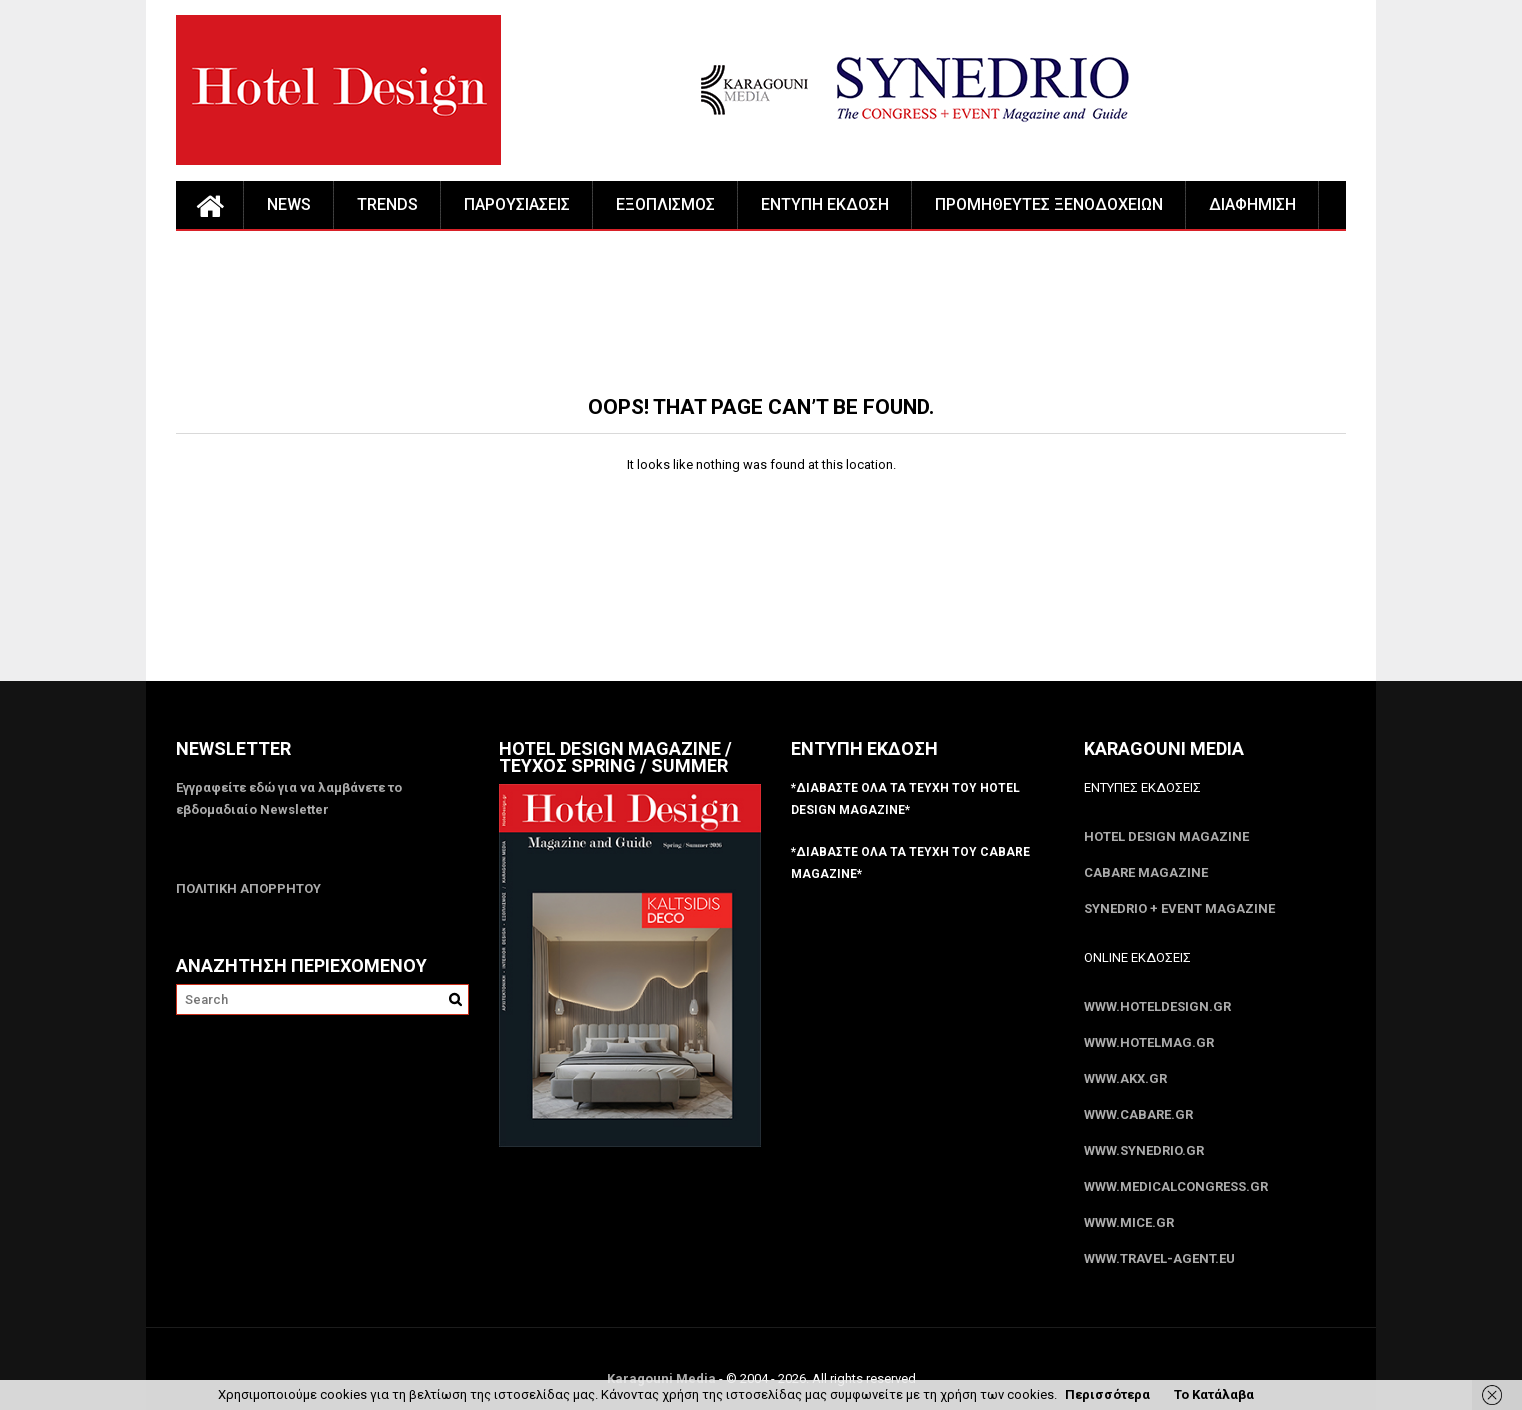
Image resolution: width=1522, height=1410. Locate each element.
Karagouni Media (663, 1378)
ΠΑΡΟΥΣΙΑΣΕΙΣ (517, 204)
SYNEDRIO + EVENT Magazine (1179, 908)
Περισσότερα (1107, 1394)
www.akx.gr (1125, 1078)
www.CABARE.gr (1138, 1114)
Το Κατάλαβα (1214, 1394)
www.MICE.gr (1129, 1222)
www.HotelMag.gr (1149, 1042)
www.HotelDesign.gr (1157, 1006)
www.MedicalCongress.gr (1176, 1186)
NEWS (289, 204)
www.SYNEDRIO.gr (1144, 1150)
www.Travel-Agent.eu (1159, 1258)
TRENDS (387, 204)
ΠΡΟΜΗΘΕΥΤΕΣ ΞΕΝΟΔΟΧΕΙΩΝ (1049, 204)
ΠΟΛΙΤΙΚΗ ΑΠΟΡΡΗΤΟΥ (248, 888)
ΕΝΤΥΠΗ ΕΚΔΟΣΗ (825, 204)
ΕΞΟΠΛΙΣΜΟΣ (665, 204)
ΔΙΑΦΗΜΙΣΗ (1252, 204)
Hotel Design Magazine (1166, 836)
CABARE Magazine (1146, 872)
